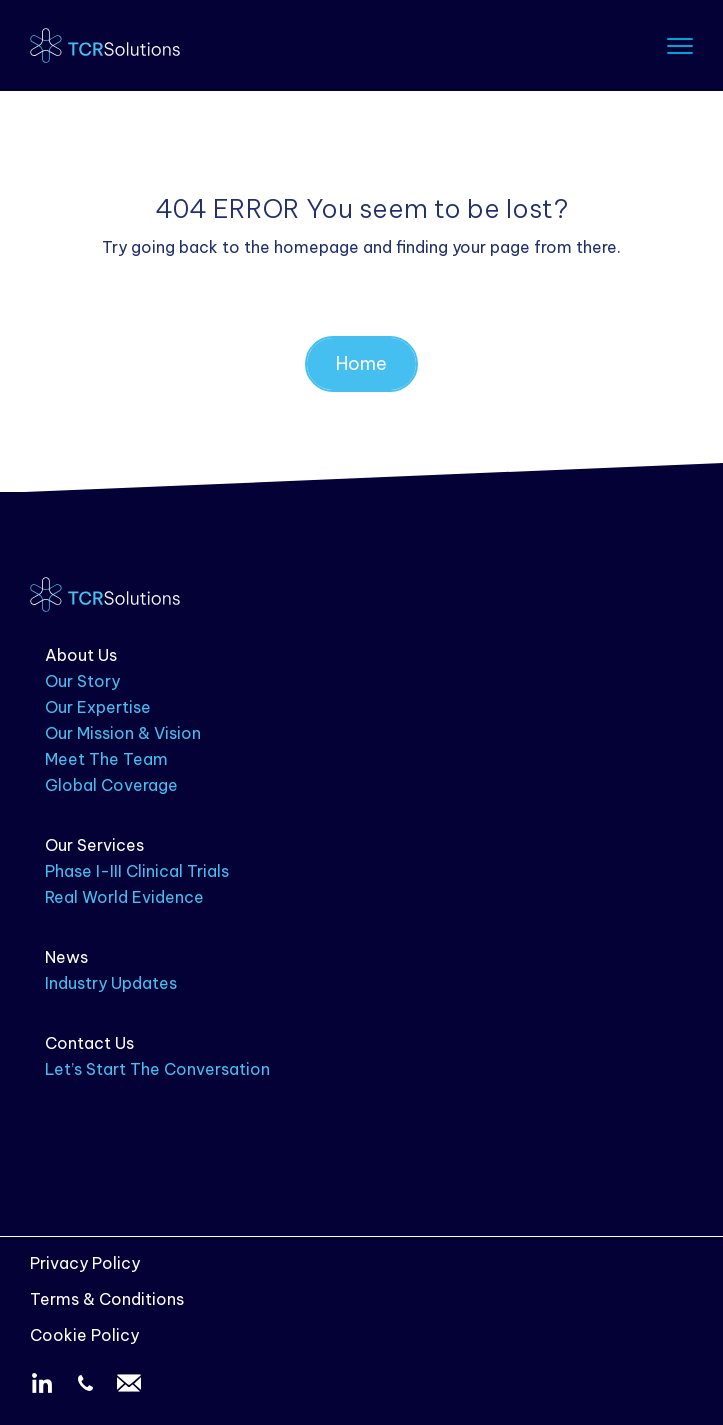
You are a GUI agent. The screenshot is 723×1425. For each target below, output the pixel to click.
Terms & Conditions (107, 1299)
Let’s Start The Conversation (157, 1069)
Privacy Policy (85, 1263)
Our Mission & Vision (123, 733)
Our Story (82, 681)
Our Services (94, 845)
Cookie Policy (84, 1335)
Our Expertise (98, 707)
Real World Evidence (124, 897)
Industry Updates (111, 983)
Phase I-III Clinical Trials (137, 871)
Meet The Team (106, 759)
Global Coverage (111, 785)
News (66, 957)
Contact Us (89, 1043)
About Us (81, 655)
